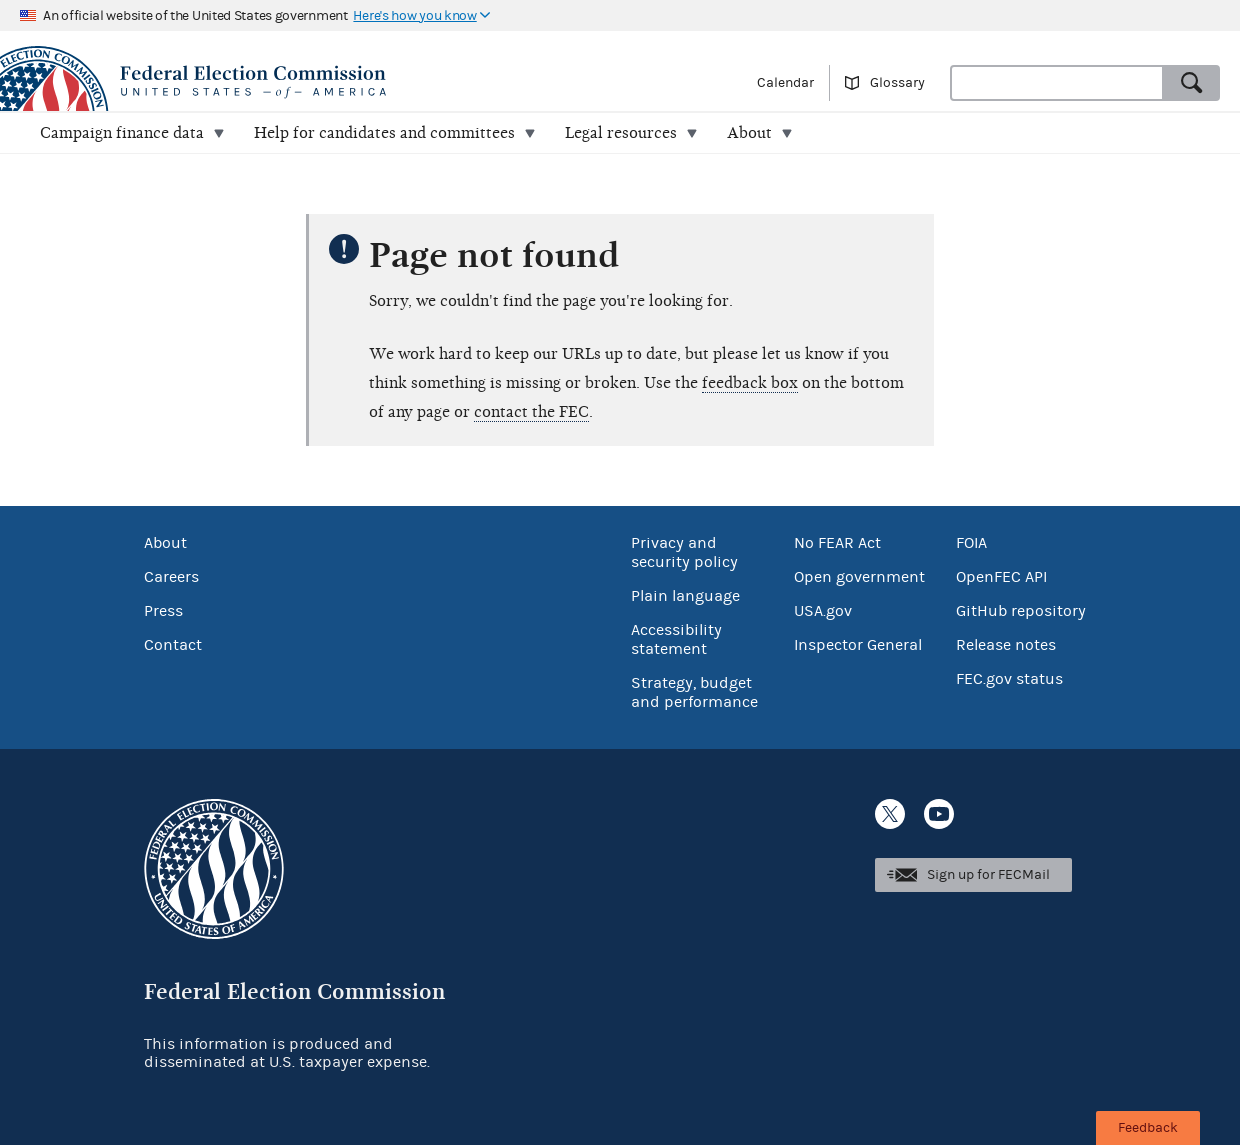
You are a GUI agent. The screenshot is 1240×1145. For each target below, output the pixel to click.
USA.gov (823, 611)
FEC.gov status (1009, 679)
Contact (173, 645)
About (165, 543)
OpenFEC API (1001, 577)
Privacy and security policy (684, 552)
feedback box (750, 383)
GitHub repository (1021, 611)
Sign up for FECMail (988, 875)
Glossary (897, 83)
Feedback (1148, 1128)
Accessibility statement (676, 639)
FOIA (971, 543)
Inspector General (858, 645)
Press (163, 611)
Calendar (785, 83)
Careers (171, 577)
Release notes (1006, 645)
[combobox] (1057, 83)
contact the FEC (531, 412)
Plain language (685, 596)
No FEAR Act (837, 543)
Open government (859, 577)
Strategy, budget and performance (694, 692)
